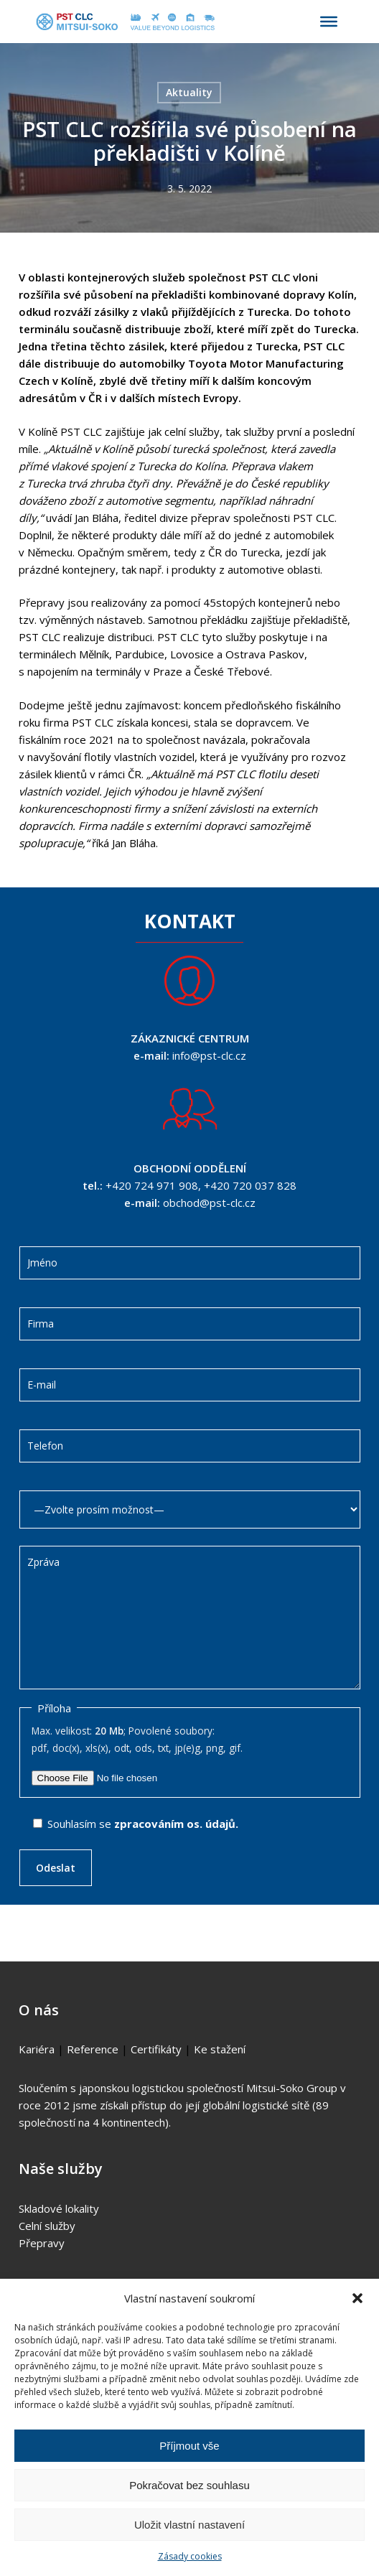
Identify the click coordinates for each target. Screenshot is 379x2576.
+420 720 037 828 (250, 1185)
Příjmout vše (189, 2446)
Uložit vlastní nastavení (189, 2525)
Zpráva (189, 1617)
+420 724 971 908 (152, 1185)
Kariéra (37, 2049)
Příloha (54, 1708)
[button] (357, 2298)
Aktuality (189, 92)
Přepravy (42, 2243)
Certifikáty (156, 2049)
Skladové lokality (59, 2208)
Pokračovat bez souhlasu (189, 2485)
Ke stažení (219, 2049)
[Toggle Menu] (328, 22)
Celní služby (47, 2225)
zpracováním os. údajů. (176, 1823)
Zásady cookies (190, 2556)
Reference (92, 2049)
